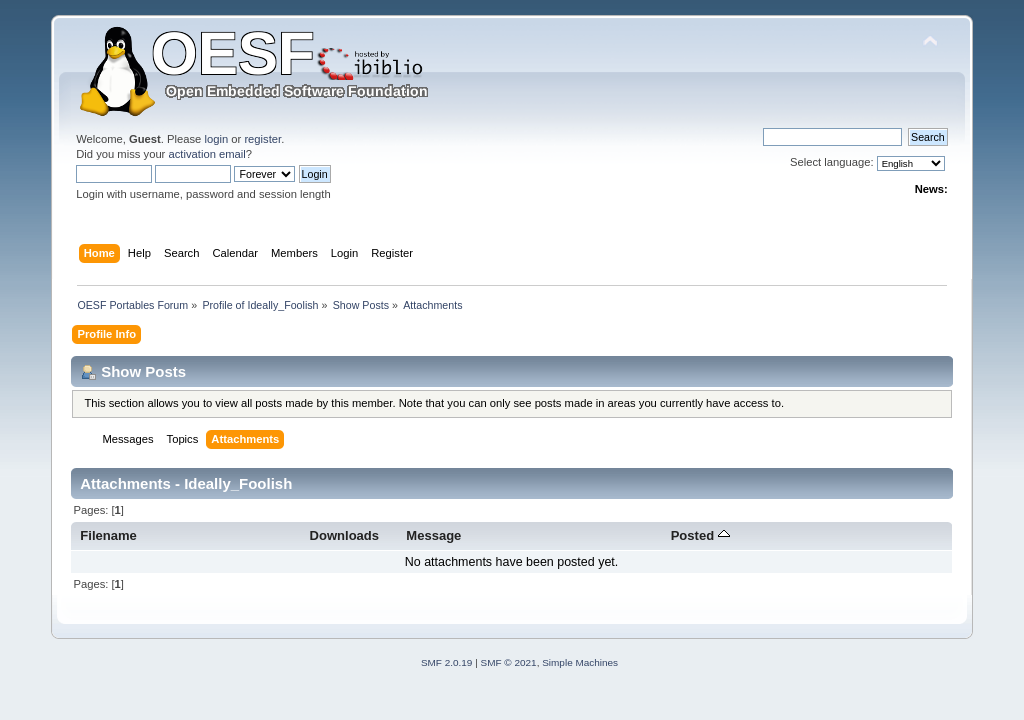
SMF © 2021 (509, 662)
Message (433, 535)
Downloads (345, 535)
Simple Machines (580, 662)
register (262, 139)
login (216, 139)
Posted (700, 535)
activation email (206, 154)
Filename (108, 535)
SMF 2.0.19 (447, 662)
